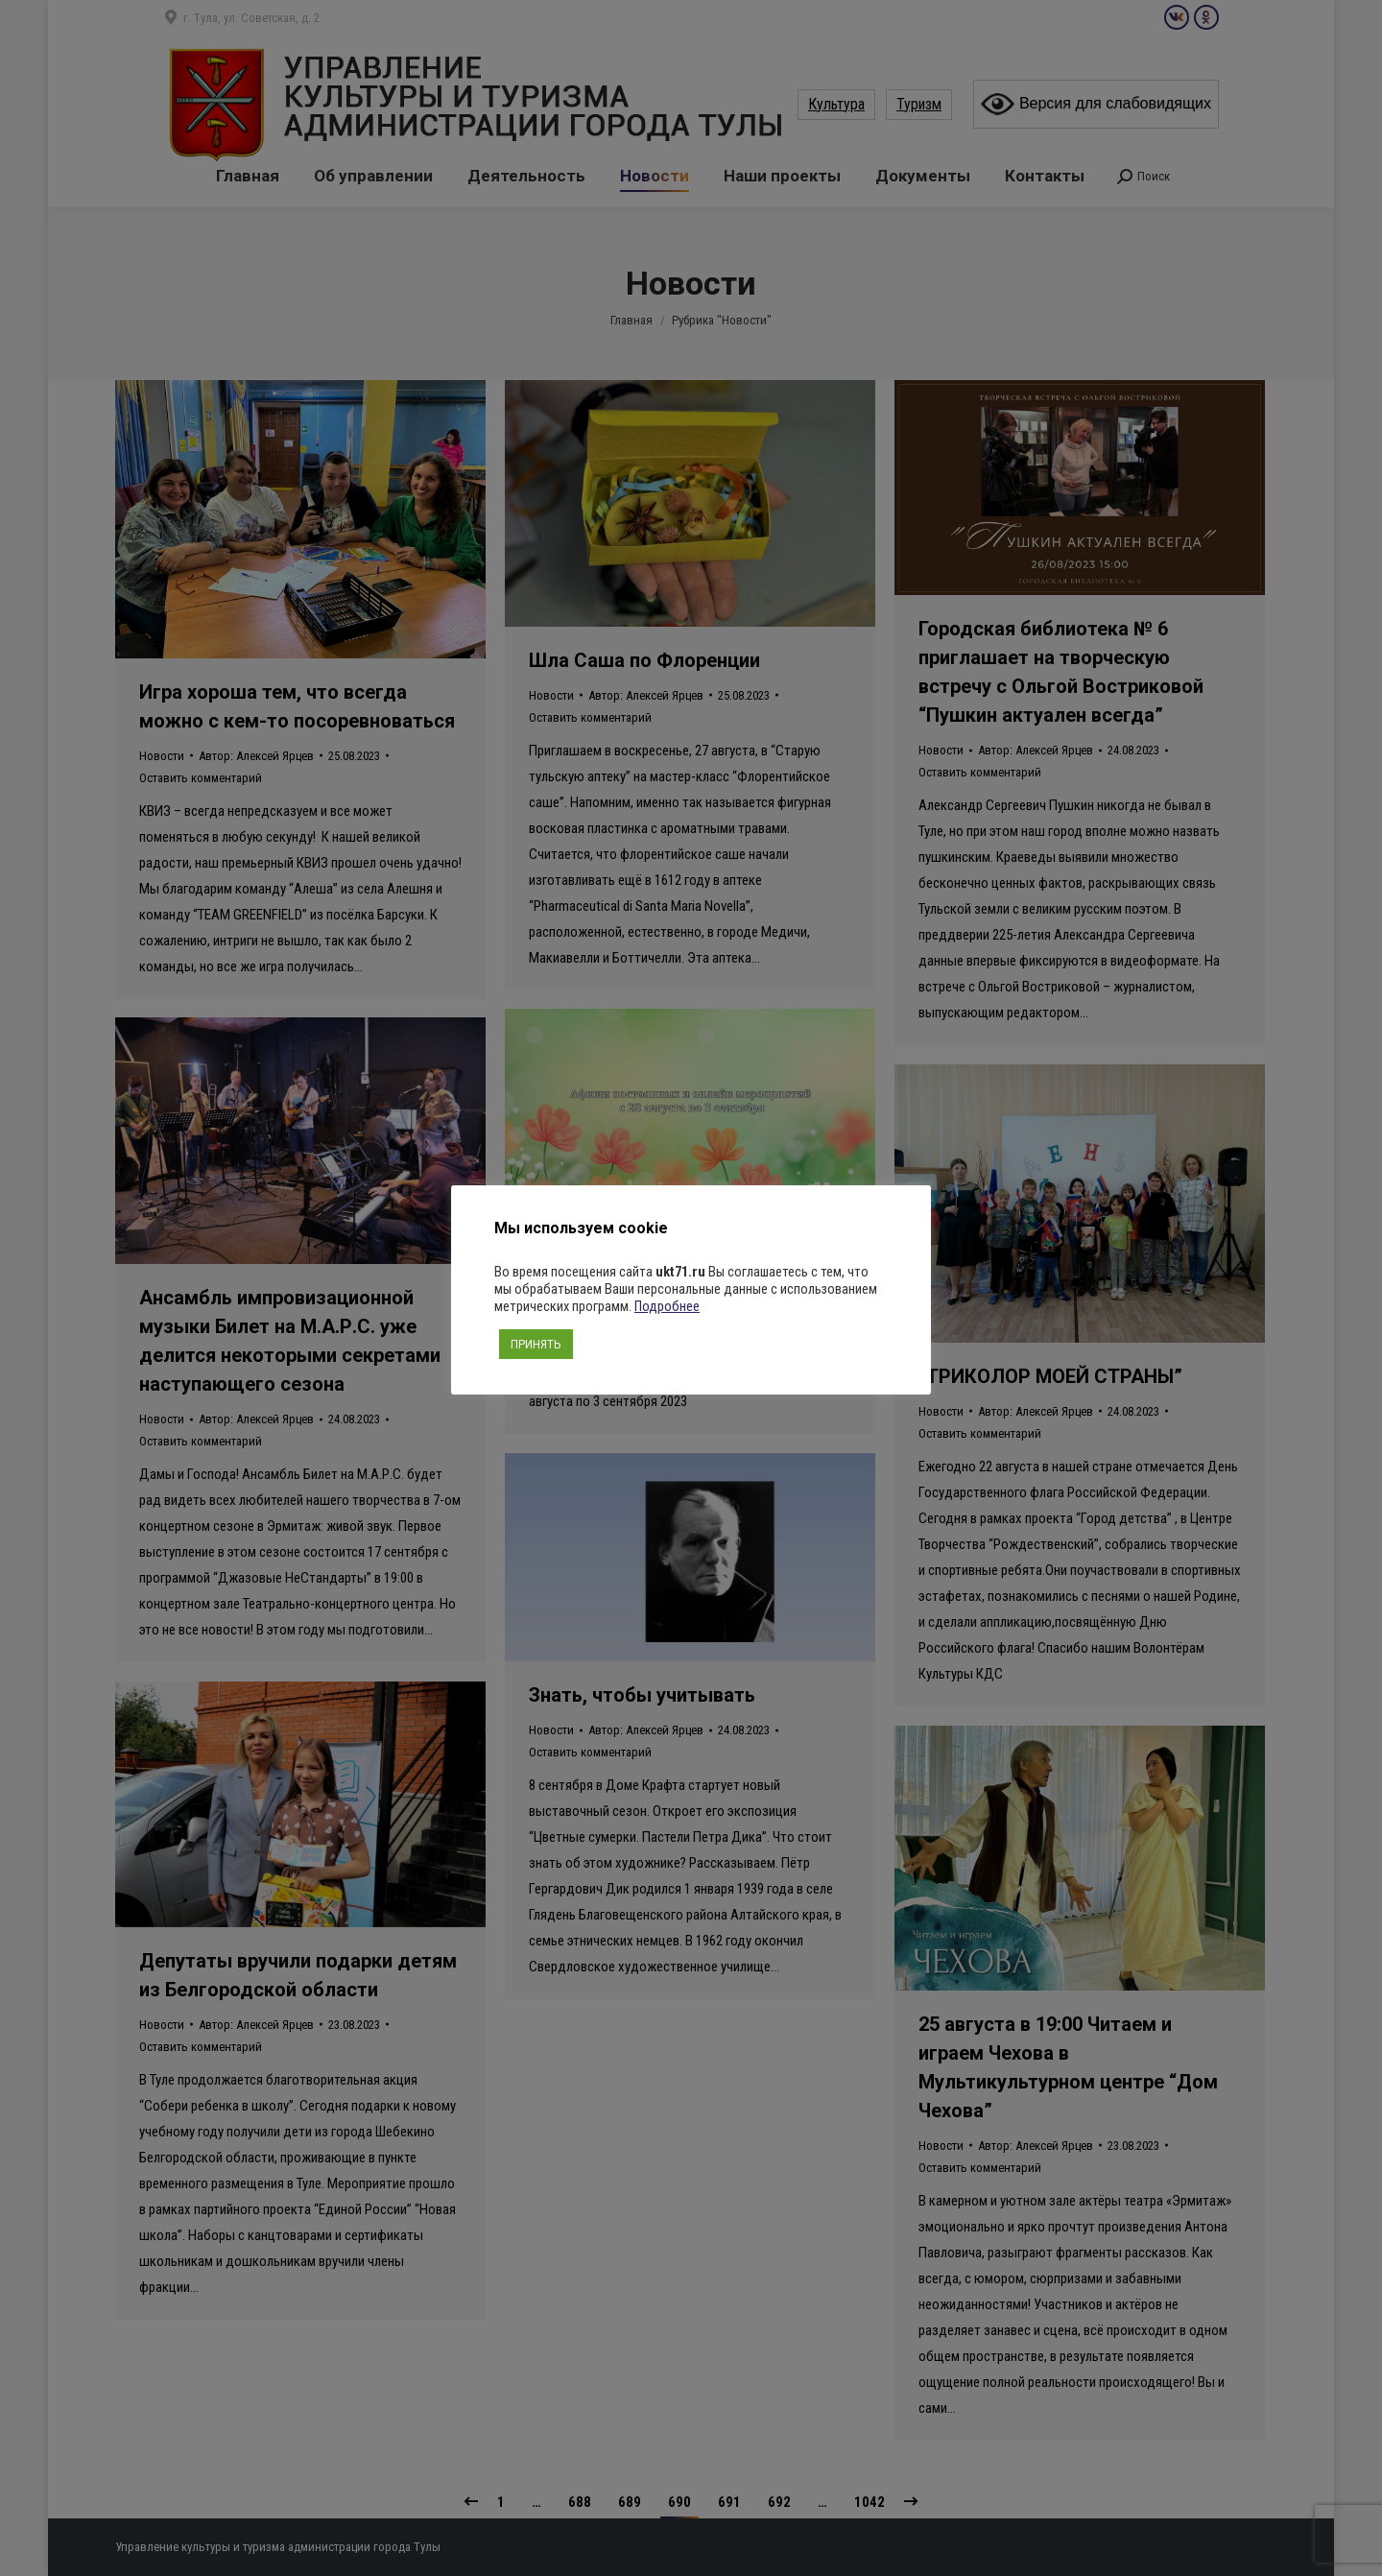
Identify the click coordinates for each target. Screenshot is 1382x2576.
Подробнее (667, 1306)
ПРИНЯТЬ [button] (536, 1344)
